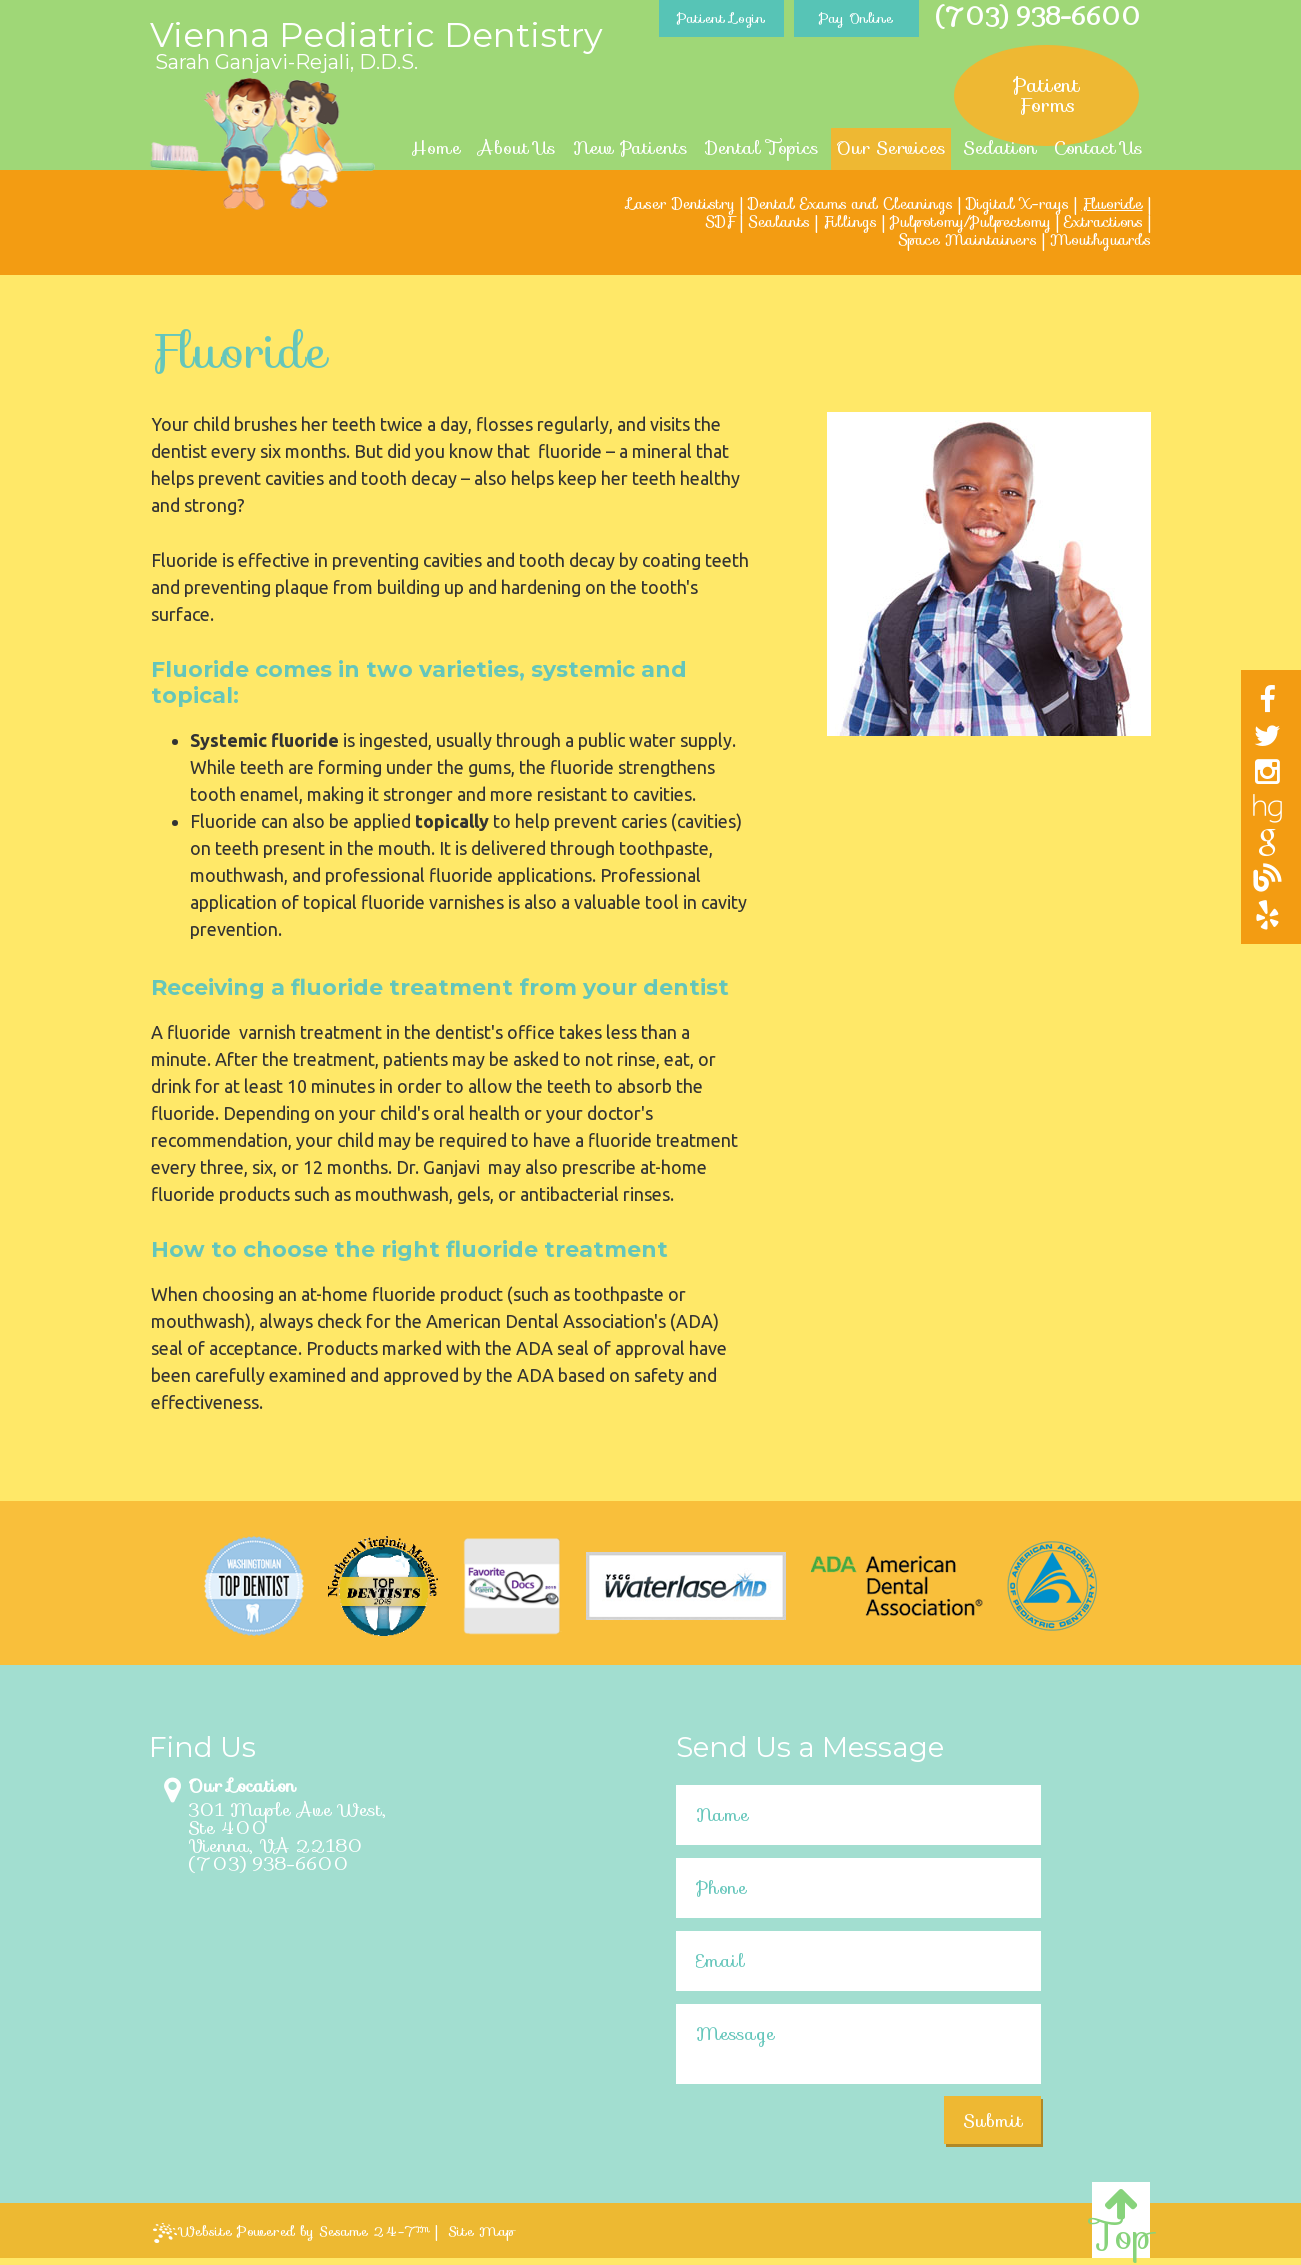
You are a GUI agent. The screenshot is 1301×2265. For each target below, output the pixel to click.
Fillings (850, 222)
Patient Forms (1046, 95)
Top (1121, 2222)
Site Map (481, 2231)
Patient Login (721, 18)
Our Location (242, 1786)
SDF (720, 222)
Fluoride (1112, 204)
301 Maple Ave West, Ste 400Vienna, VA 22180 (287, 1828)
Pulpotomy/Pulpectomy (970, 222)
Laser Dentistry (681, 204)
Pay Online (856, 18)
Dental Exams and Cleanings (850, 204)
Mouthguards (1100, 240)
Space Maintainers (967, 240)
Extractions (1103, 222)
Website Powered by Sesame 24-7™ (291, 2231)
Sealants (779, 222)
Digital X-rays (1017, 204)
